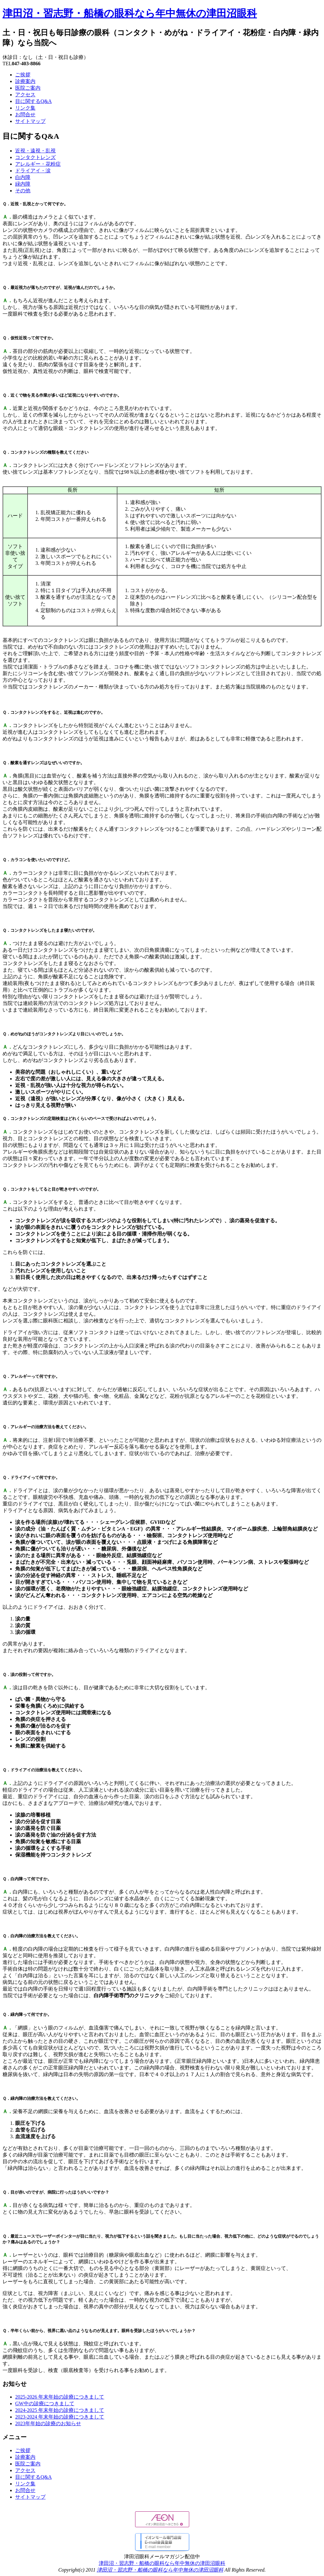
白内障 (22, 177)
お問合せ (25, 114)
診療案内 (25, 81)
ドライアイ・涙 (33, 170)
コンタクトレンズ (35, 157)
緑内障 (22, 184)
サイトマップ (30, 121)
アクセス (25, 94)
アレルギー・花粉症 (38, 164)
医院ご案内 (27, 88)
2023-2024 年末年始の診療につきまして (59, 2416)
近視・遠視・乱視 (35, 150)
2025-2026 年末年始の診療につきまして (59, 2397)
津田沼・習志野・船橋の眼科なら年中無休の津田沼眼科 (130, 13)
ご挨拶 (22, 74)
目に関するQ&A (33, 101)
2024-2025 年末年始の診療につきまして (59, 2410)
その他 (22, 190)
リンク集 (25, 108)
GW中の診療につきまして (44, 2403)
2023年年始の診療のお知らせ (48, 2423)
